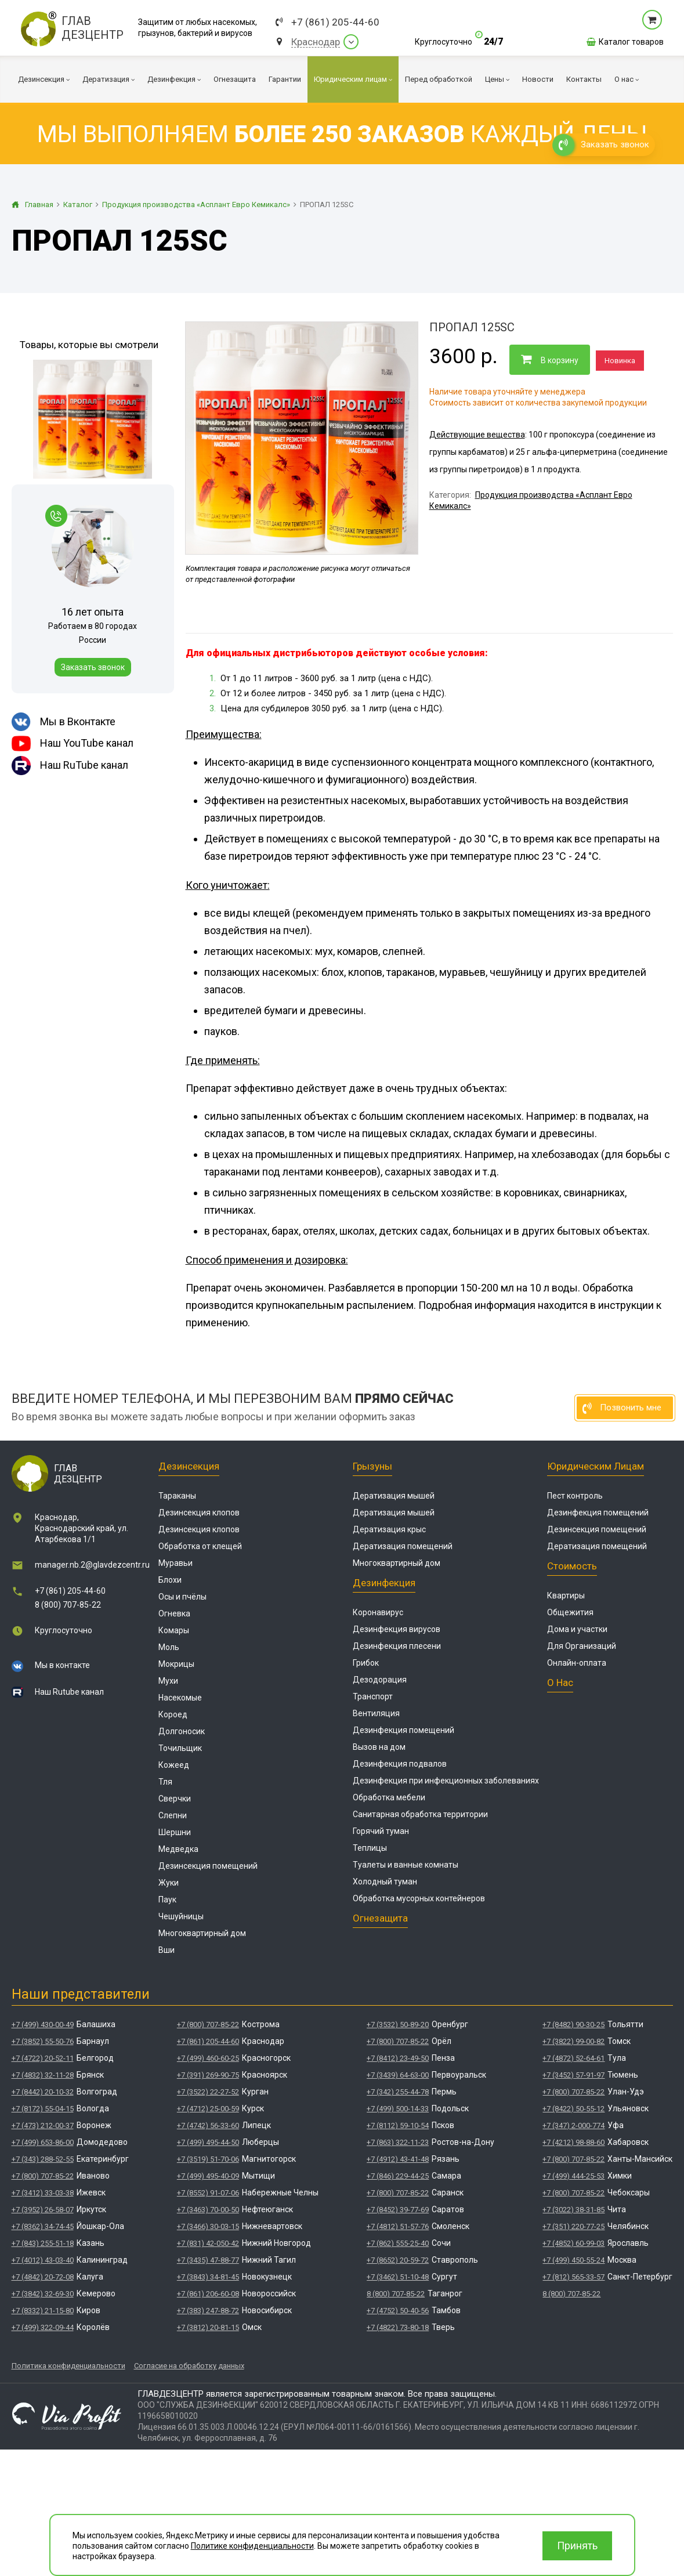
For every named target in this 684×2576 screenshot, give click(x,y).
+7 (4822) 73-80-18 (398, 2327)
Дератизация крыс (389, 1529)
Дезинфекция (384, 1583)
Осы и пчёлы (182, 1596)
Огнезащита (380, 1918)
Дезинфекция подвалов (400, 1763)
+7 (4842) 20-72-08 (43, 2277)
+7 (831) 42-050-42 (208, 2243)
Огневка (174, 1613)
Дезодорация (380, 1679)
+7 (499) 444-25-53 (573, 2176)
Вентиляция (376, 1713)
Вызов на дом (379, 1747)
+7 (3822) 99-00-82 (573, 2041)
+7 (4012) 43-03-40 (43, 2260)
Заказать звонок (93, 667)
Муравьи (175, 1563)
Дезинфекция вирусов (396, 1629)
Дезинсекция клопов (199, 1512)
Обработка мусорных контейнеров (419, 1898)
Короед (172, 1714)
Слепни (172, 1815)
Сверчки (174, 1798)
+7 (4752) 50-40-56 (398, 2310)
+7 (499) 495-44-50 (208, 2142)
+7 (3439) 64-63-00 (398, 2075)
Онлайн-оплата (576, 1662)
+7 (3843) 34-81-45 (208, 2277)
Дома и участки (577, 1629)
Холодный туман (385, 1881)
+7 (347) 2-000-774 (573, 2125)
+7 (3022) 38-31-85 (573, 2209)
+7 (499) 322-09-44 (43, 2327)
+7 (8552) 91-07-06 (208, 2192)
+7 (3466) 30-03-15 (208, 2226)
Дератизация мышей (394, 1495)
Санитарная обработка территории (420, 1814)
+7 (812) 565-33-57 (573, 2277)
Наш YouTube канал (72, 743)
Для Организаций (581, 1646)
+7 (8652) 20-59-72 (398, 2260)
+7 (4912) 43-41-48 (398, 2159)
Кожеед (173, 1765)
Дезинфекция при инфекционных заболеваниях (446, 1780)
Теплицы (370, 1848)
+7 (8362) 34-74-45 (43, 2226)
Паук (167, 1899)
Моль (168, 1647)
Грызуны (372, 1466)
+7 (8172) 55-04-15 (43, 2108)
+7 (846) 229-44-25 (398, 2176)
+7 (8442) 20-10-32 (43, 2091)
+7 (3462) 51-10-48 (398, 2277)
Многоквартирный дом (202, 1933)
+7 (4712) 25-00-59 (208, 2108)
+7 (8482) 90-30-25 (573, 2024)
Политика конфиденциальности (68, 2365)
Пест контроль (575, 1495)
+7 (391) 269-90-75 (208, 2075)
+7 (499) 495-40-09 (208, 2176)
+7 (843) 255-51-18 (43, 2243)
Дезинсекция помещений (208, 1866)
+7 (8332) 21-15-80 (43, 2310)
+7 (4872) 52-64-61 (573, 2058)
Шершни (174, 1832)
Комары (173, 1630)
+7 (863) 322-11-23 (398, 2142)
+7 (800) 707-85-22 (43, 2176)
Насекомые (180, 1697)
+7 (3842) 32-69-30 (43, 2293)
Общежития (570, 1612)
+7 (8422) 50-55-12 (573, 2108)
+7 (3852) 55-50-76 (43, 2041)
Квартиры (566, 1595)
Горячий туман (381, 1831)
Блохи (170, 1579)
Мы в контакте (62, 1665)
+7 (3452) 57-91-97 (573, 2075)
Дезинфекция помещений (403, 1730)
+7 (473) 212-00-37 (43, 2125)
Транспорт (373, 1696)
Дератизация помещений (403, 1546)
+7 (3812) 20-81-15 (208, 2327)
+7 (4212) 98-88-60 (573, 2142)
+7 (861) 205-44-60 (335, 22)
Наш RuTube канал (70, 765)
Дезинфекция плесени (397, 1646)
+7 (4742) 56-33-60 (208, 2125)
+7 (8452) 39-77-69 (398, 2209)
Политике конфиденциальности (252, 2545)
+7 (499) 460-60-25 (208, 2058)
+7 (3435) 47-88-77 (208, 2260)
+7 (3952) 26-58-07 (43, 2209)
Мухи (168, 1680)
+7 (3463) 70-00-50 (208, 2209)
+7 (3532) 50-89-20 (398, 2024)
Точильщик (180, 1748)
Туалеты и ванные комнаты (405, 1864)
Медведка (178, 1849)
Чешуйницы (181, 1916)
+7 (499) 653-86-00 (43, 2142)
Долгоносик (181, 1731)
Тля (165, 1781)
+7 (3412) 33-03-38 (43, 2192)
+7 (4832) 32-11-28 (43, 2075)
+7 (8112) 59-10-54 (398, 2125)
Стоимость (572, 1566)
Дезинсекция (188, 1466)
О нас (560, 1682)
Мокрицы (176, 1664)
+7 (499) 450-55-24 (573, 2260)
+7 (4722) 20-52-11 (43, 2058)
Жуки (168, 1882)
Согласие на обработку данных (189, 2365)
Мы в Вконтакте (63, 721)
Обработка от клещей (200, 1546)
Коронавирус (378, 1612)
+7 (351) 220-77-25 (573, 2226)
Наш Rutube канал (69, 1691)
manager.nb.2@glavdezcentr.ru (92, 1564)
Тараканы (177, 1495)
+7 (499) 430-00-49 (43, 2024)
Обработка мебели (389, 1797)
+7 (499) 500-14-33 (398, 2108)
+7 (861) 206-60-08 (208, 2293)
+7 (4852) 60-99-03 (573, 2243)
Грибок (366, 1662)
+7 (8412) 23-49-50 (398, 2058)
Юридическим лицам (595, 1466)
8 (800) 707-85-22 (68, 1604)
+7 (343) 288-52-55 (43, 2159)
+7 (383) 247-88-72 (208, 2310)
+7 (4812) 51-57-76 (398, 2226)
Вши (166, 1950)
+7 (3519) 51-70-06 (208, 2159)
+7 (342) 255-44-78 (398, 2091)
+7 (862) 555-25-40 (398, 2243)
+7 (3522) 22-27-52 (208, 2091)
